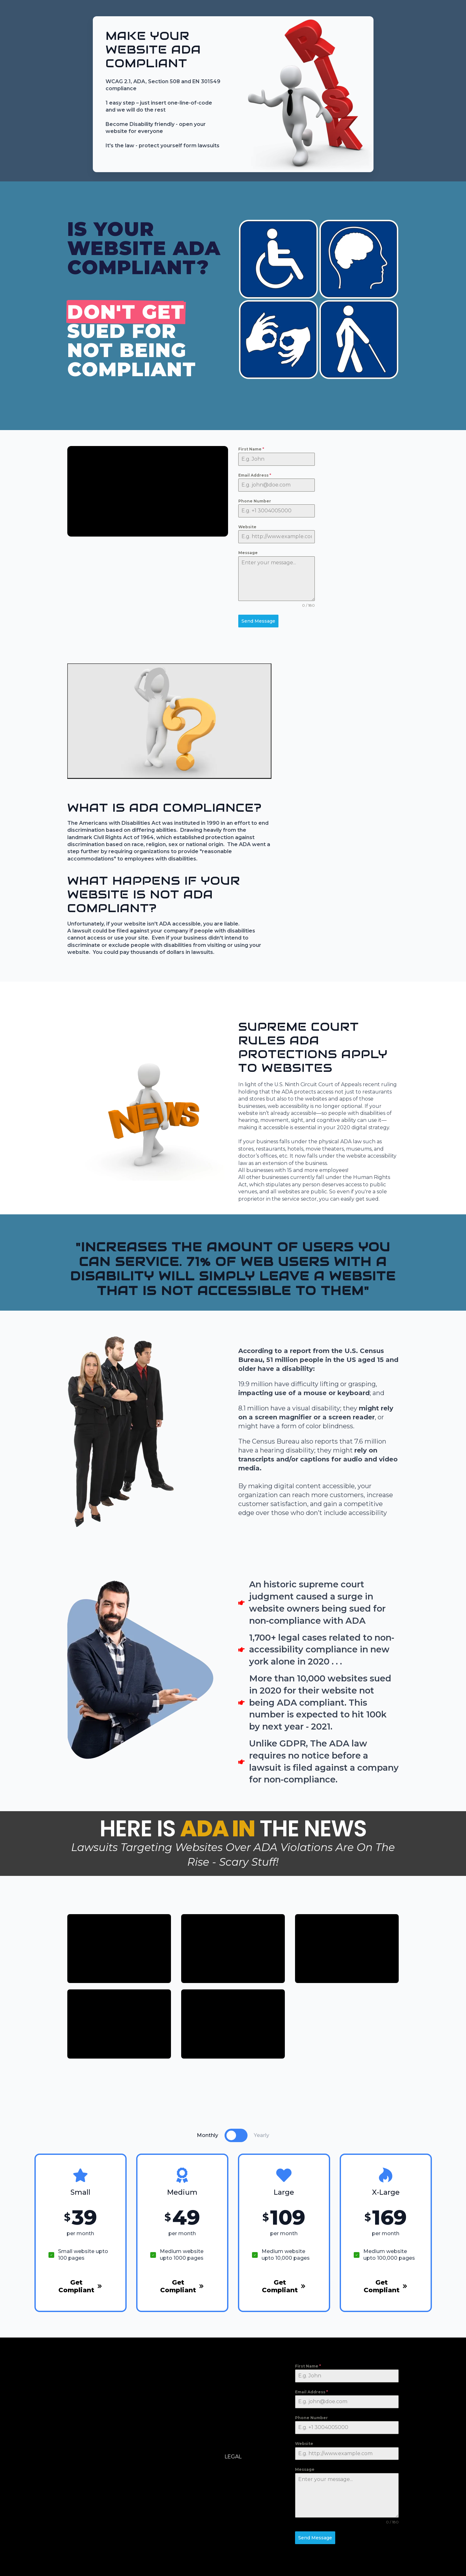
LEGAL (233, 2457)
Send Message (258, 621)
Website (247, 526)
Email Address (254, 475)
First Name (251, 449)
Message (248, 552)
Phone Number (254, 501)
